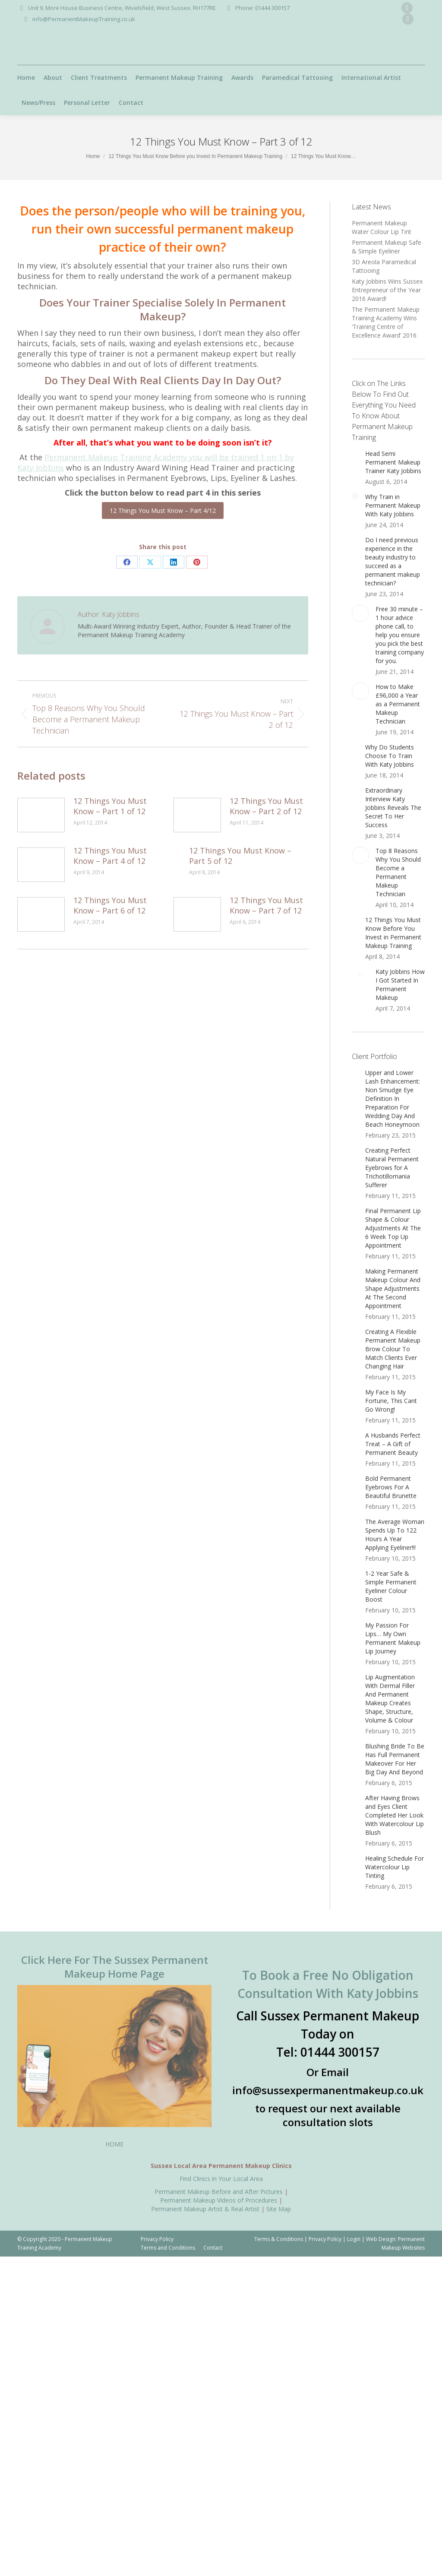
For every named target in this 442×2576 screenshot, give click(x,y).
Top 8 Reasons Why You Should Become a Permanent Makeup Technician (398, 872)
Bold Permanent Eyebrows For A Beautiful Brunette (391, 1487)
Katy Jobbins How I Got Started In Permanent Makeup (400, 984)
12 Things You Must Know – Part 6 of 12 (110, 905)
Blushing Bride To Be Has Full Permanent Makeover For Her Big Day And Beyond (394, 1759)
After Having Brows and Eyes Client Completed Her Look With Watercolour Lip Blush (394, 1815)
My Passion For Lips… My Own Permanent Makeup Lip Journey (392, 1638)
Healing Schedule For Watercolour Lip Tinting (394, 1867)
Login (353, 2239)
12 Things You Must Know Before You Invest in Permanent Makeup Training (393, 933)
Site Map (278, 2209)
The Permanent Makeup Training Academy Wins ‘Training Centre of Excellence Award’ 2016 (386, 322)
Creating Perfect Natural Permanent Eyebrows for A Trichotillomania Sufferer (392, 1167)
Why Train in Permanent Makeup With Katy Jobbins (392, 505)
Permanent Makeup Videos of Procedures (218, 2200)
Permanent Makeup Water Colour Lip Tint (381, 227)
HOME (114, 2144)
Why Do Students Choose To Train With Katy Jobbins (389, 755)
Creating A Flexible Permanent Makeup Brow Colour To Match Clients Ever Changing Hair (392, 1349)
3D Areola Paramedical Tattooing (384, 266)
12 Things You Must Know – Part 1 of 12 (110, 806)
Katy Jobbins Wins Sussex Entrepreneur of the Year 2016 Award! (387, 290)
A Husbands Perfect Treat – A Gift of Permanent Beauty (392, 1444)
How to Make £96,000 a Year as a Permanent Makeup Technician (398, 704)
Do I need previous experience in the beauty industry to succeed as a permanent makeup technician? (392, 561)
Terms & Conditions (278, 2239)
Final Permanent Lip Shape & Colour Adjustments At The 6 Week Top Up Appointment (393, 1228)
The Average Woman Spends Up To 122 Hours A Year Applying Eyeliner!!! (394, 1534)
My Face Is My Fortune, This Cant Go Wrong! (391, 1400)
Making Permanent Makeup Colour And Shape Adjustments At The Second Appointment (392, 1288)
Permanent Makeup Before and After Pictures (219, 2191)
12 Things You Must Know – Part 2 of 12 (266, 806)
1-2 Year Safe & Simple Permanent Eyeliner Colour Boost (391, 1586)
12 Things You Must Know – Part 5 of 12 (240, 855)
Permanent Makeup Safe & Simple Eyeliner (386, 246)
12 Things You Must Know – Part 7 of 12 (266, 905)
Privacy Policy (325, 2239)
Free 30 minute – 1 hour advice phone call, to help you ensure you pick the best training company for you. (400, 635)
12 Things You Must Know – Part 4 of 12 (110, 855)
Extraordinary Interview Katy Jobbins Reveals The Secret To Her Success (393, 807)
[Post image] (41, 815)
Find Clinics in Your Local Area (221, 2179)
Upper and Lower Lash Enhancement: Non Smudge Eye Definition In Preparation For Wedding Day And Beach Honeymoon (392, 1098)
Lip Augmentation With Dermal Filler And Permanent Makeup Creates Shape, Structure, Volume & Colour (390, 1698)
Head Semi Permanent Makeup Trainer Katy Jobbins (393, 462)
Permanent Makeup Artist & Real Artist (205, 2209)
